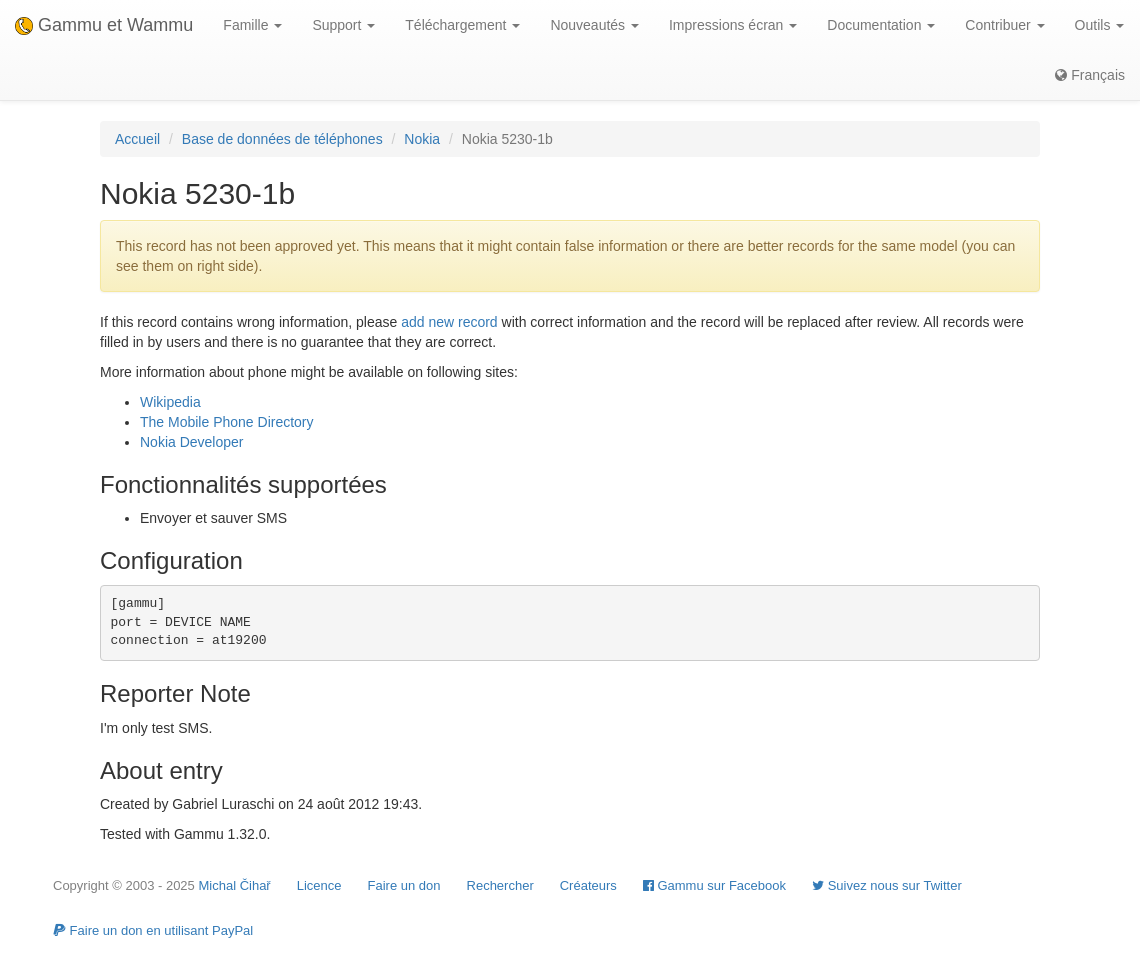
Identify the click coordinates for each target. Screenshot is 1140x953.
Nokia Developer (192, 442)
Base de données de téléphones (282, 139)
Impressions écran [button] (733, 25)
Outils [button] (1100, 25)
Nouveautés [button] (594, 25)
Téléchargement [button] (462, 25)
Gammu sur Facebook (714, 885)
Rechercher (500, 885)
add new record (449, 322)
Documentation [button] (881, 25)
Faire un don (404, 885)
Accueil (137, 139)
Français (1090, 75)
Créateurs (588, 885)
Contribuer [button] (1004, 25)
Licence (319, 885)
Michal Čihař (234, 885)
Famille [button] (252, 25)
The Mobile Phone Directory (227, 422)
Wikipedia (170, 402)
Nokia (422, 139)
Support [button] (343, 25)
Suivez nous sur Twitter (887, 885)
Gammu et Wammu (104, 25)
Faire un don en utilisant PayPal (153, 930)
